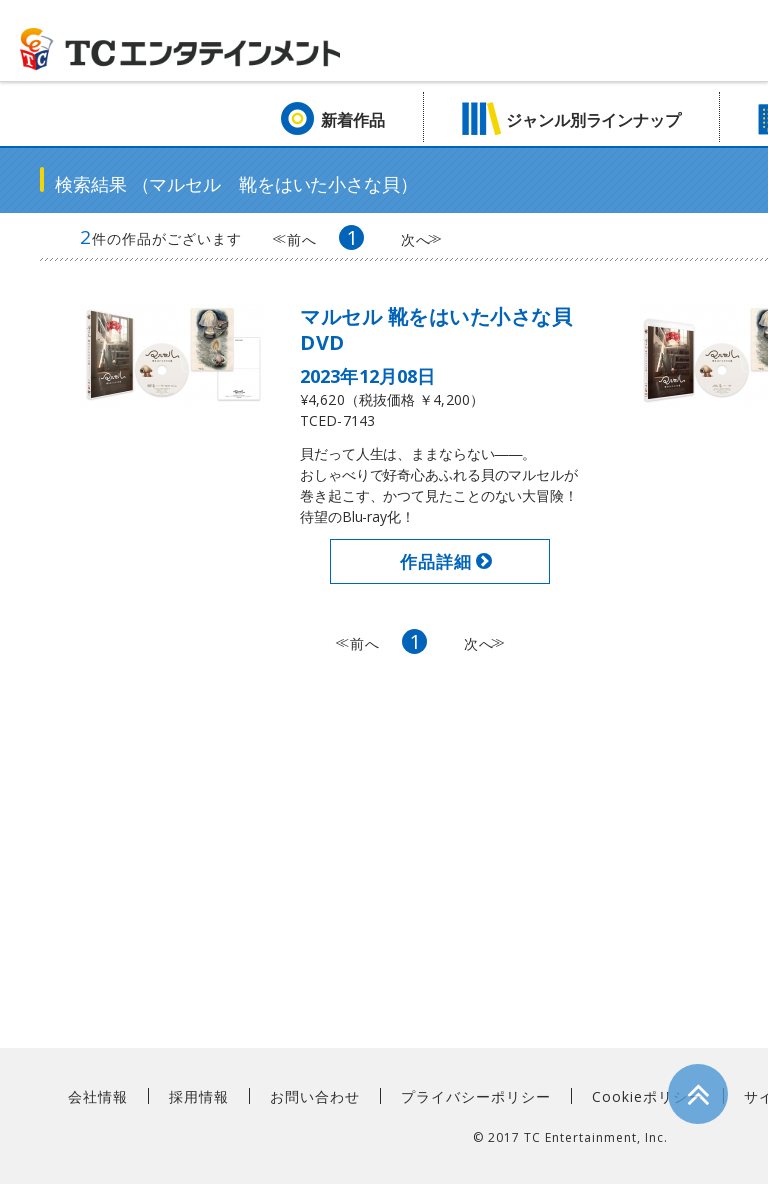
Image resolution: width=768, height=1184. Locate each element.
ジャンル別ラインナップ (593, 120)
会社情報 (98, 1096)
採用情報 (199, 1096)
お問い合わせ (315, 1096)
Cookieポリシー (647, 1096)
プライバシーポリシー (476, 1096)
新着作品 (353, 120)
